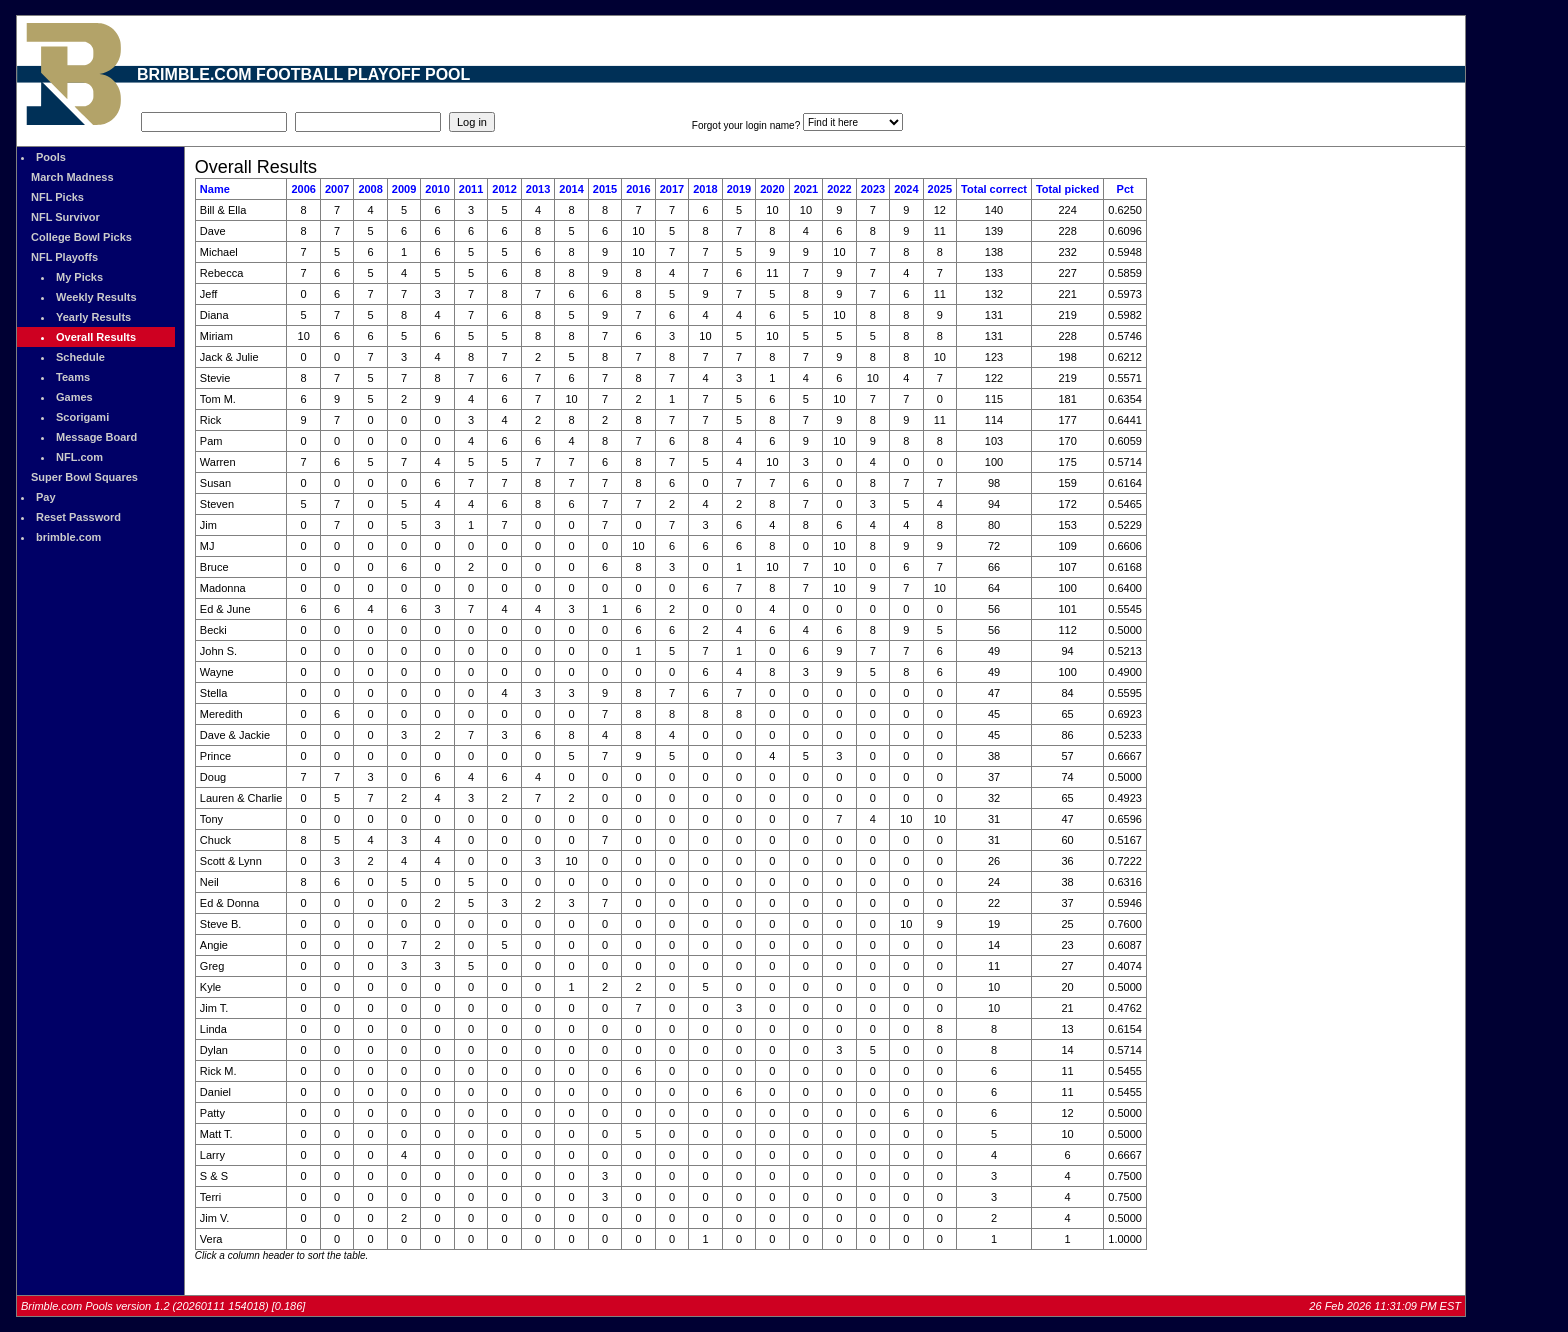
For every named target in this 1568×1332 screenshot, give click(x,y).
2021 (806, 189)
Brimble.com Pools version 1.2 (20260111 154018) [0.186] (163, 1306)
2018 (705, 189)
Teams (73, 377)
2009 (404, 189)
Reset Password (78, 517)
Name (215, 189)
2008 (370, 189)
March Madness (72, 177)
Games (74, 397)
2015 (605, 189)
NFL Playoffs (64, 257)
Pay (46, 497)
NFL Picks (57, 197)
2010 (437, 189)
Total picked (1067, 189)
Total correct (994, 189)
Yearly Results (93, 317)
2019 (739, 189)
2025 (940, 189)
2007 (337, 189)
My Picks (79, 277)
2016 (638, 189)
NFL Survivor (65, 217)
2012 (504, 189)
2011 (471, 189)
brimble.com (68, 537)
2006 (303, 189)
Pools (51, 157)
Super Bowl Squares (84, 477)
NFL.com (79, 457)
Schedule (80, 357)
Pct (1125, 189)
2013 (538, 189)
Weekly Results (96, 297)
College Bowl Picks (81, 237)
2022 (839, 189)
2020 (772, 189)
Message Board (96, 437)
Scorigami (82, 417)
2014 (571, 189)
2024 (906, 189)
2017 (672, 189)
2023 (873, 189)
